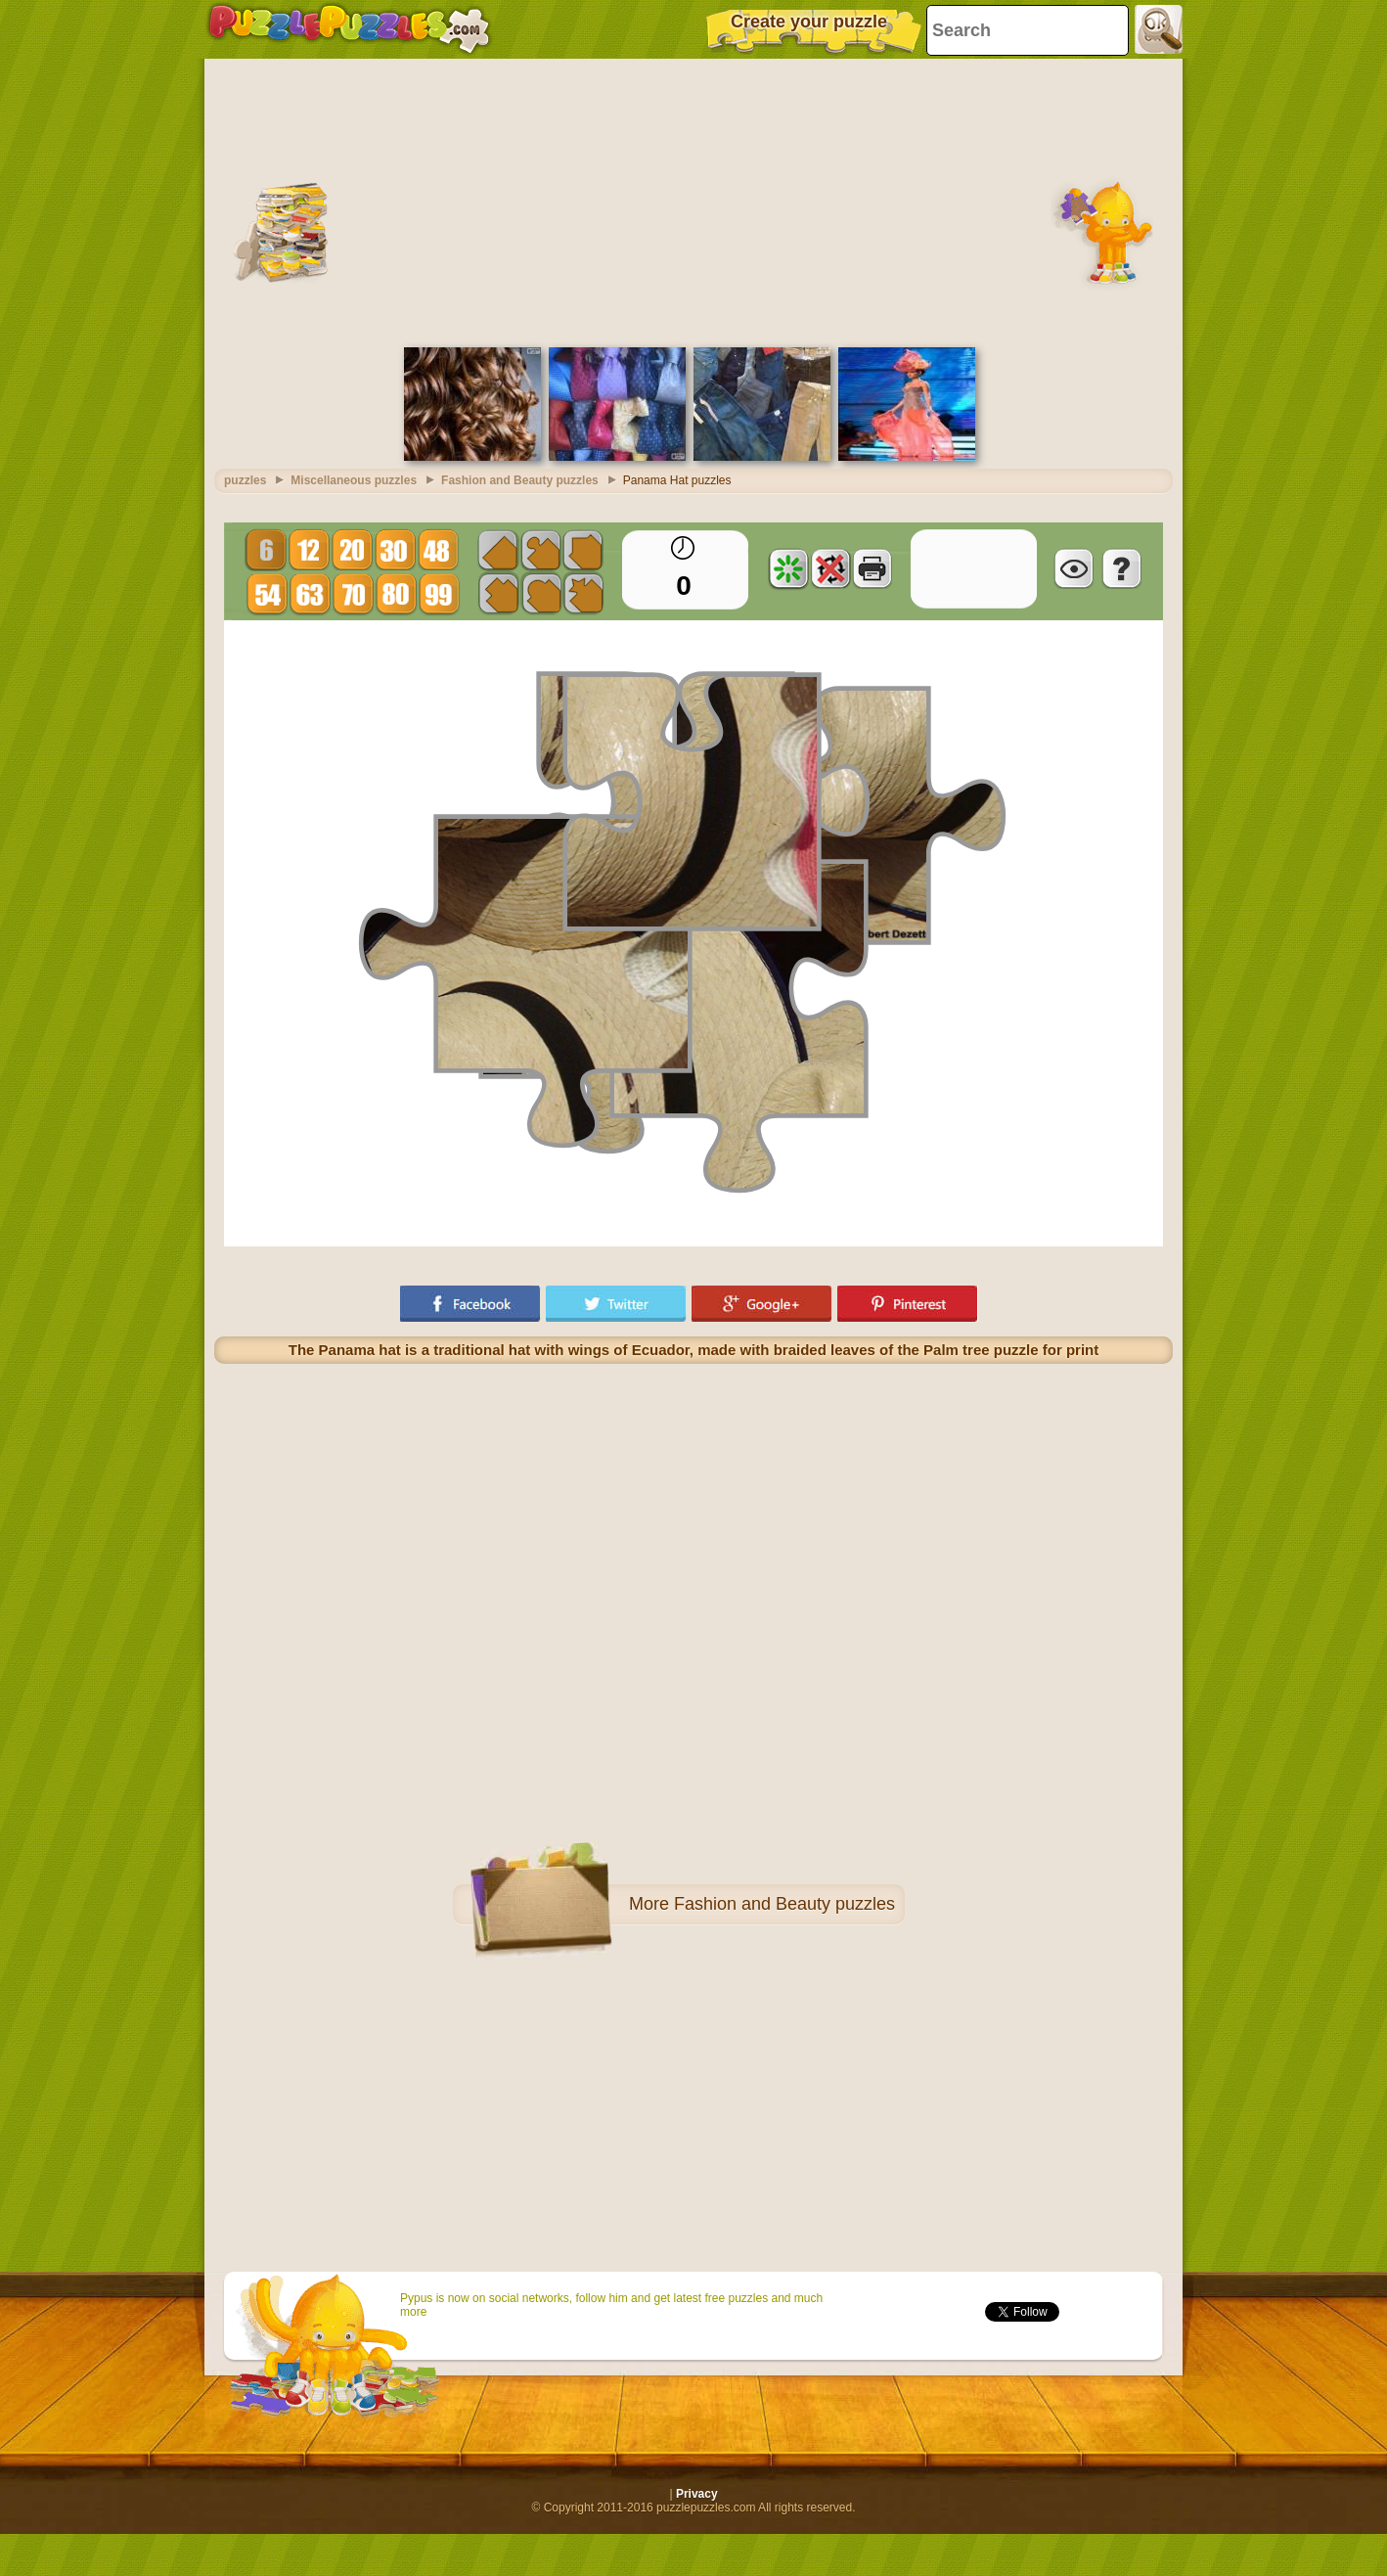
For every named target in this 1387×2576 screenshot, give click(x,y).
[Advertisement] (693, 201)
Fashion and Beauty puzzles (784, 1904)
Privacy (697, 2494)
